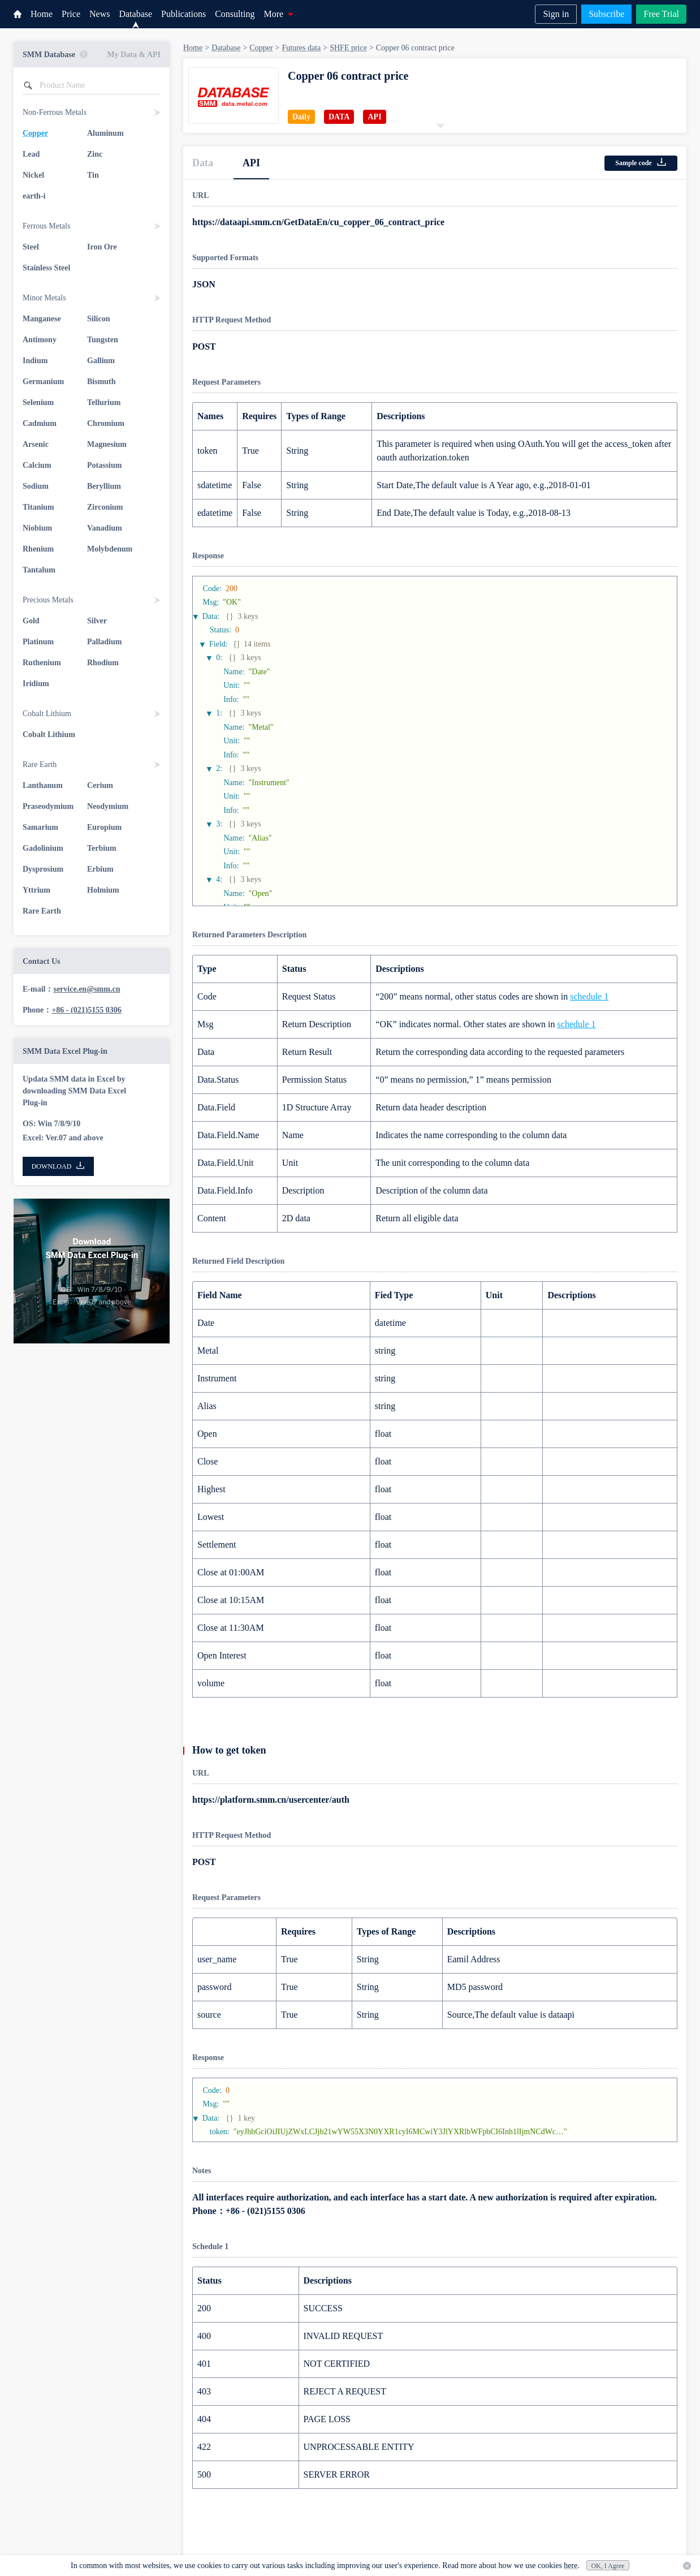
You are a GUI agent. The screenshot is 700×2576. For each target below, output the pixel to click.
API (251, 163)
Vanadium (104, 528)
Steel (31, 247)
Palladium (104, 641)
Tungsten (102, 339)
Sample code (640, 162)
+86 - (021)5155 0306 (86, 1010)
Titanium (38, 507)
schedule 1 (589, 996)
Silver (97, 621)
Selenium (38, 402)
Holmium (103, 890)
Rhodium (103, 662)
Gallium (101, 360)
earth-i (34, 196)
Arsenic (36, 444)
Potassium (104, 465)
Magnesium (107, 444)
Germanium (43, 381)
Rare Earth (42, 911)
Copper (35, 133)
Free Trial (661, 14)
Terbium (101, 848)
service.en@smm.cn (86, 989)
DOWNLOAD (58, 1165)
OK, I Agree (607, 2566)
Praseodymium (48, 806)
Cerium (100, 785)
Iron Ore (102, 247)
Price (71, 14)
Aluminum (105, 133)
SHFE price (348, 48)
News (99, 14)
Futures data (301, 48)
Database (135, 14)
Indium (35, 360)
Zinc (94, 154)
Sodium (36, 486)
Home (42, 14)
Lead (31, 154)
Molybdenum (109, 549)
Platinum (38, 641)
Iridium (36, 683)
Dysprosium (43, 869)
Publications (183, 14)
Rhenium (38, 549)
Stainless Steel (46, 268)
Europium (104, 827)
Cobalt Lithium (49, 734)
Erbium (100, 869)
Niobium (37, 528)
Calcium (37, 465)
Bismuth (101, 381)
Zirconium (105, 507)
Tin (93, 175)
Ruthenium (42, 662)
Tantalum (39, 570)
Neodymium (107, 806)
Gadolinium (43, 848)
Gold (31, 621)
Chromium (105, 423)
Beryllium (104, 486)
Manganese (42, 319)
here (570, 2565)
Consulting (234, 14)
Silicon (98, 319)
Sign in (556, 14)
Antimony (40, 339)
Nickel (33, 175)
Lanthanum (43, 785)
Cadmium (40, 423)
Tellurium (103, 402)
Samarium (40, 827)
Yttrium (36, 890)
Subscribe (606, 14)
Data (202, 163)
